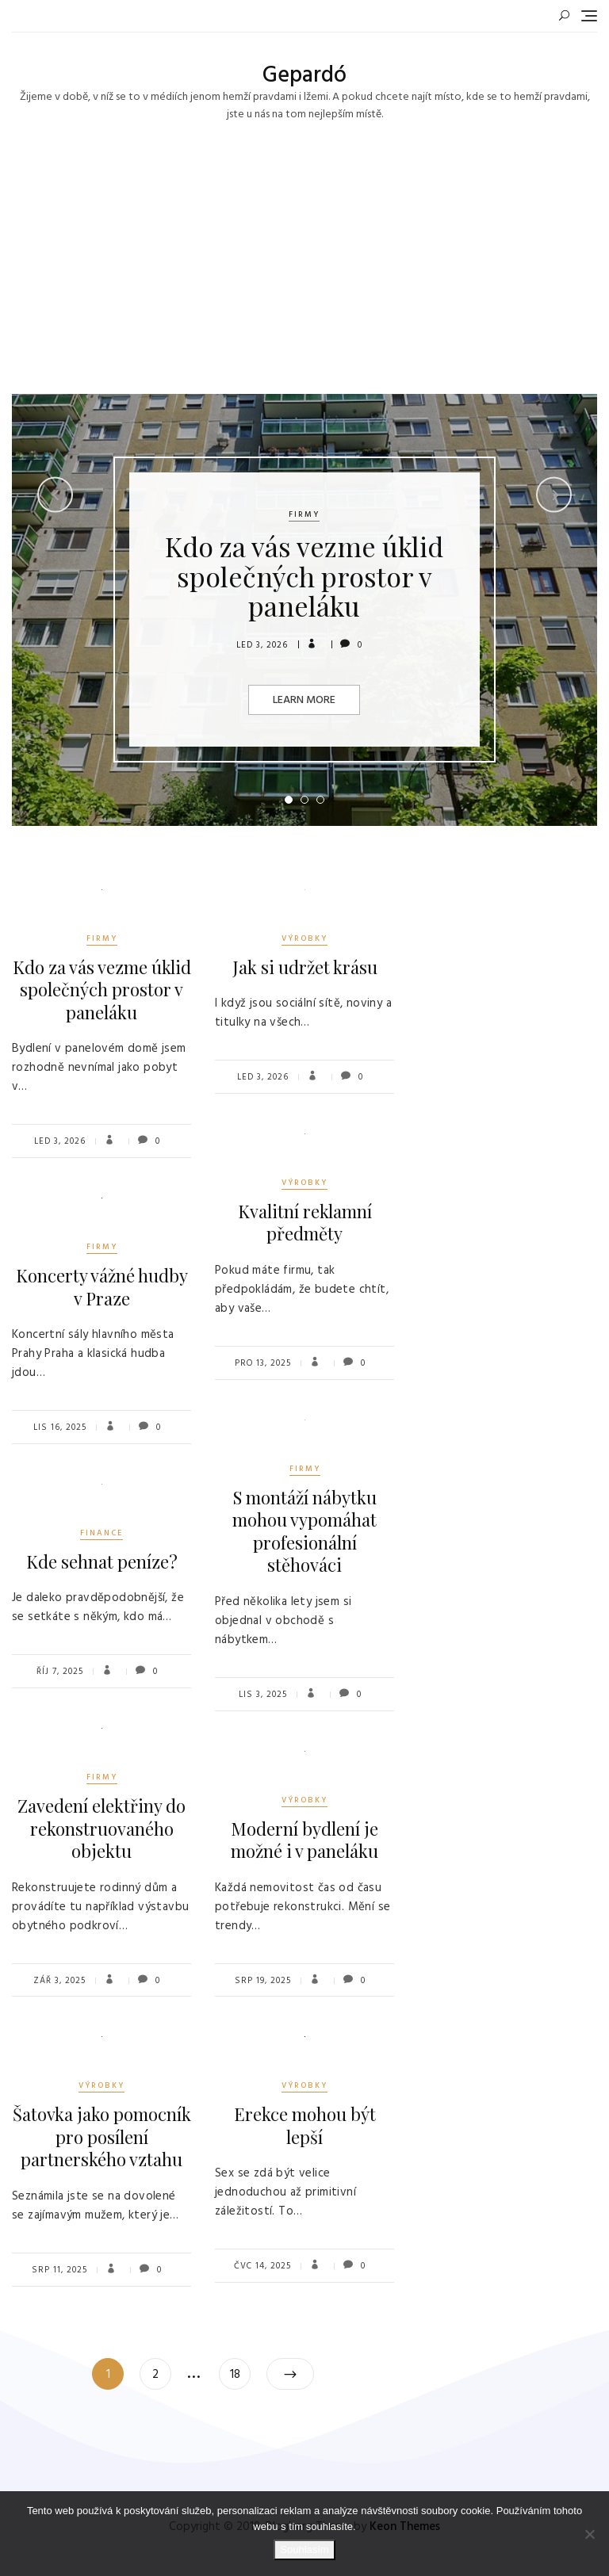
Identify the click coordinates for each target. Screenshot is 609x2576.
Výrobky (304, 938)
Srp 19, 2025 (263, 1981)
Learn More (304, 700)
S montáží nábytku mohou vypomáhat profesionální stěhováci (304, 1531)
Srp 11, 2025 (59, 2270)
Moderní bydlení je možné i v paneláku (304, 1840)
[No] (589, 2534)
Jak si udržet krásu (304, 967)
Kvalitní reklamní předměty (305, 1222)
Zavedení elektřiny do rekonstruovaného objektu (101, 1828)
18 (240, 2371)
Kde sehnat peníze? (102, 1561)
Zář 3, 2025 (59, 1981)
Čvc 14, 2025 (262, 2266)
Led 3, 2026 (262, 645)
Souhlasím (304, 2549)
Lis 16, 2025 (59, 1427)
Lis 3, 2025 (263, 1694)
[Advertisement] (308, 275)
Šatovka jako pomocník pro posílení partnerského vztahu (102, 2136)
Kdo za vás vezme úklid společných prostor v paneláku (304, 576)
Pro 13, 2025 (263, 1363)
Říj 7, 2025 (59, 1671)
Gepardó (304, 76)
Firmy (304, 514)
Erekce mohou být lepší (305, 2125)
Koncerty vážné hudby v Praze (102, 1286)
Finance (101, 1533)
